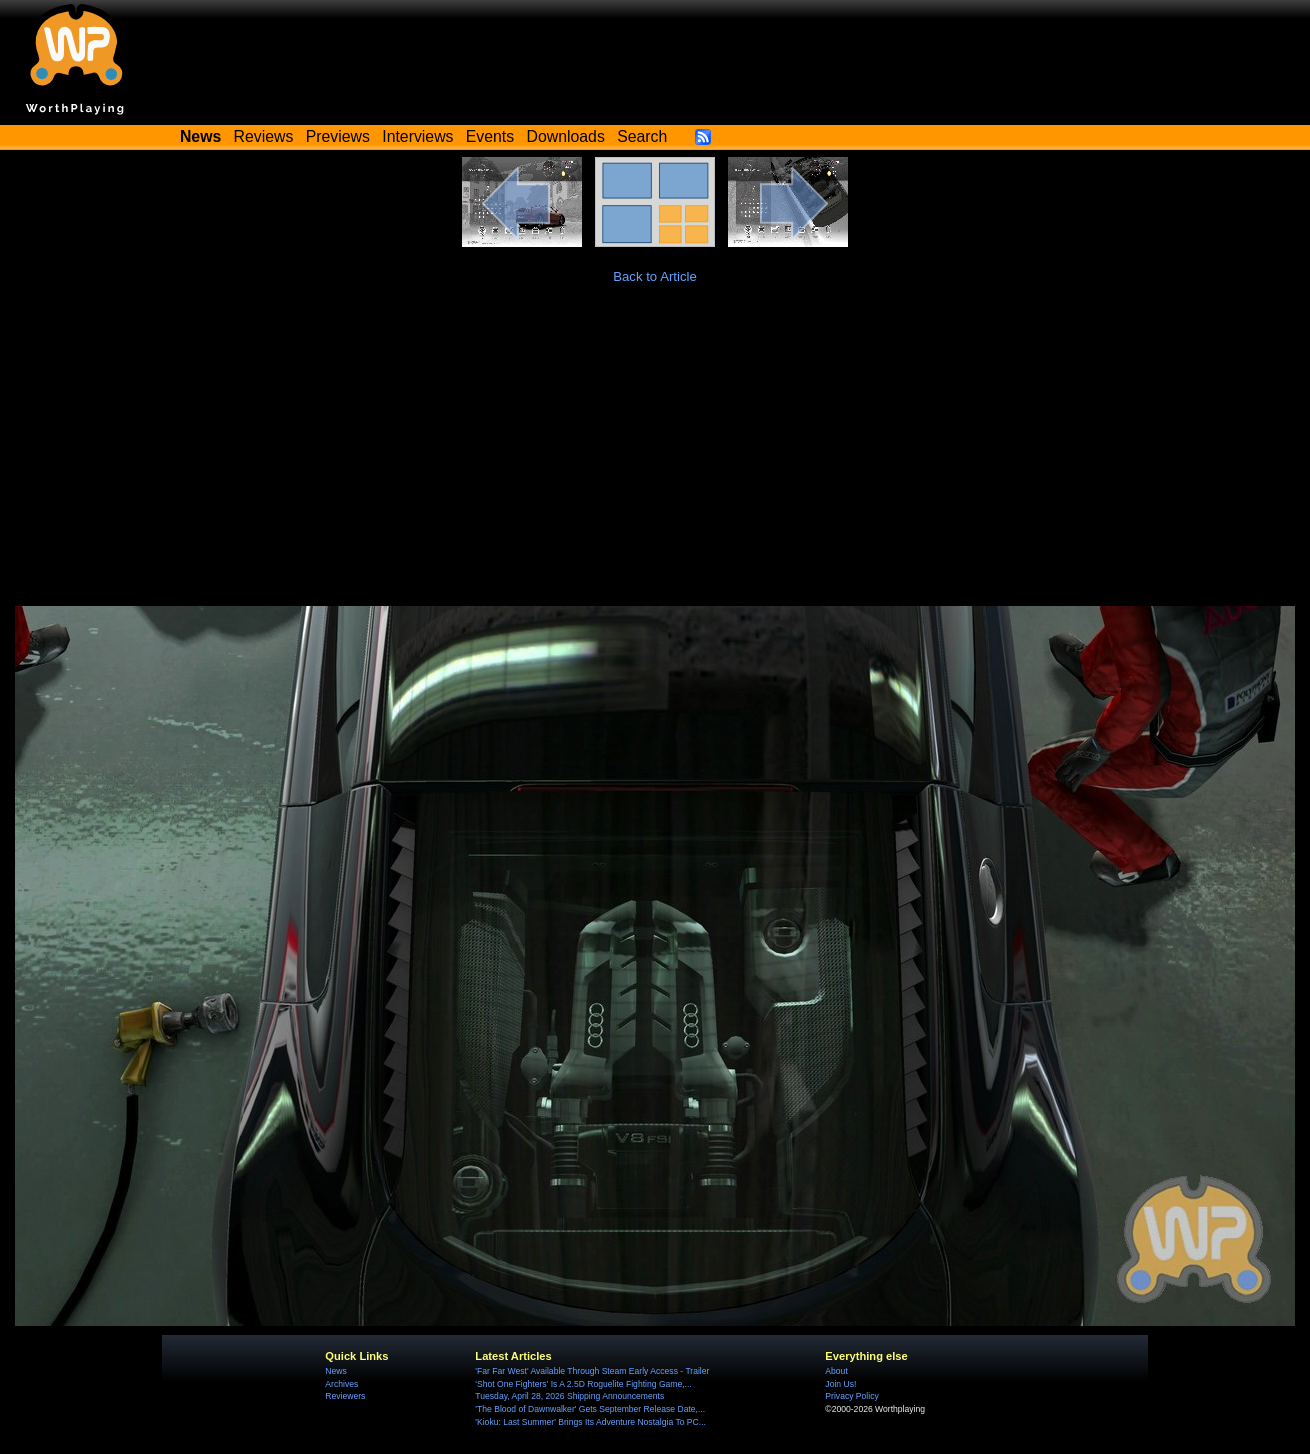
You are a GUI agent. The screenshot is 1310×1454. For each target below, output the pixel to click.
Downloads (566, 136)
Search (642, 136)
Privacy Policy (851, 1396)
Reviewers (345, 1396)
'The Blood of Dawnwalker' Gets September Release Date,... (590, 1409)
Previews (338, 136)
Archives (341, 1384)
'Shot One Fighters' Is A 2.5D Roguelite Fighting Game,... (583, 1384)
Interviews (417, 136)
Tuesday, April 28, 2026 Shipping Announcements (569, 1396)
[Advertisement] (655, 456)
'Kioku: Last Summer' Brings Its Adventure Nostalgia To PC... (590, 1422)
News (335, 1371)
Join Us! (840, 1384)
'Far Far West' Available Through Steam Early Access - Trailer (592, 1371)
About (836, 1371)
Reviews (264, 136)
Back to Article (655, 276)
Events (490, 136)
